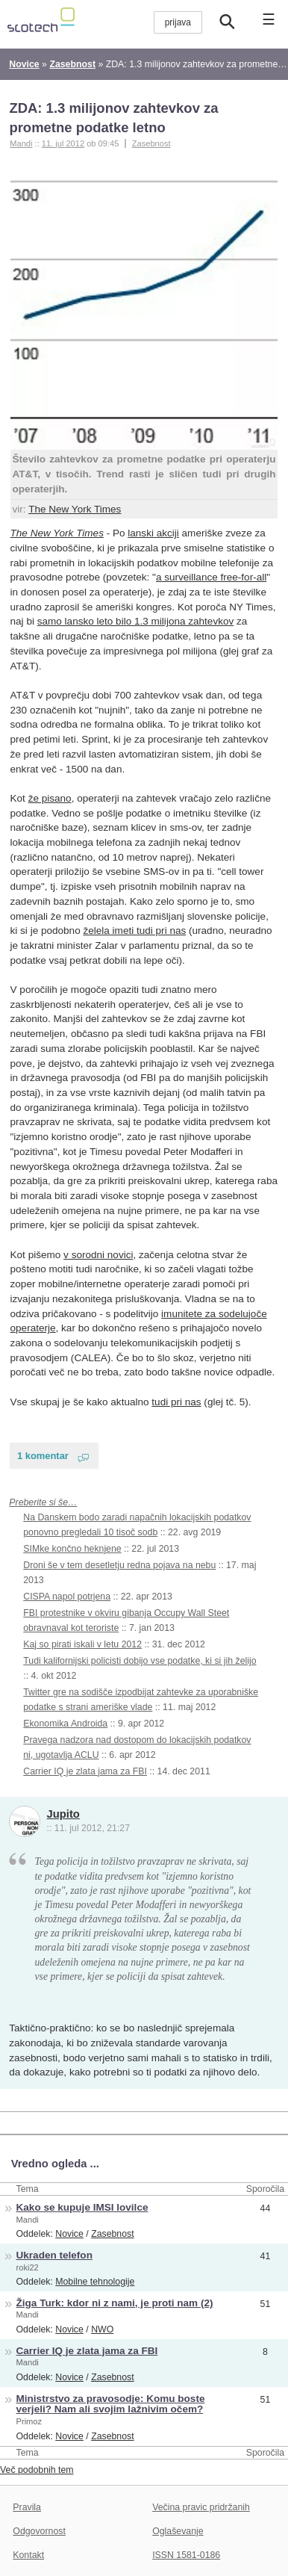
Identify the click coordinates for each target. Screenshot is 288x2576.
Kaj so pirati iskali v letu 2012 (82, 1644)
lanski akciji (153, 533)
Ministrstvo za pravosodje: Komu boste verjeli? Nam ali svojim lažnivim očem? (110, 2404)
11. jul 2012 (63, 143)
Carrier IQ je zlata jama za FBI (85, 1771)
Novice (69, 2234)
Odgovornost (39, 2531)
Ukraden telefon (54, 2255)
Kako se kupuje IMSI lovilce (82, 2207)
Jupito (63, 1814)
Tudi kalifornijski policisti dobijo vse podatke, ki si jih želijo (139, 1661)
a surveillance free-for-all (211, 577)
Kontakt (28, 2555)
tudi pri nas (176, 1402)
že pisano (50, 798)
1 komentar (43, 1455)
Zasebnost (151, 143)
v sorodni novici (98, 1254)
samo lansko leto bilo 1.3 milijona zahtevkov (135, 621)
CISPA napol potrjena (66, 1596)
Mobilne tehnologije (94, 2281)
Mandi (27, 2219)
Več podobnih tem (37, 2470)
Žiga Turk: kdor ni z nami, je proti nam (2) (114, 2303)
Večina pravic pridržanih (201, 2507)
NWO (102, 2329)
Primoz (29, 2421)
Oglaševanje (177, 2531)
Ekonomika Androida (65, 1723)
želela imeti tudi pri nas (134, 930)
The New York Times (74, 509)
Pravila (27, 2507)
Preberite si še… (43, 1502)
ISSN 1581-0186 (186, 2555)
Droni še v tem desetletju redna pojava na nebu (119, 1565)
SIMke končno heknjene (72, 1549)
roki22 (27, 2267)
